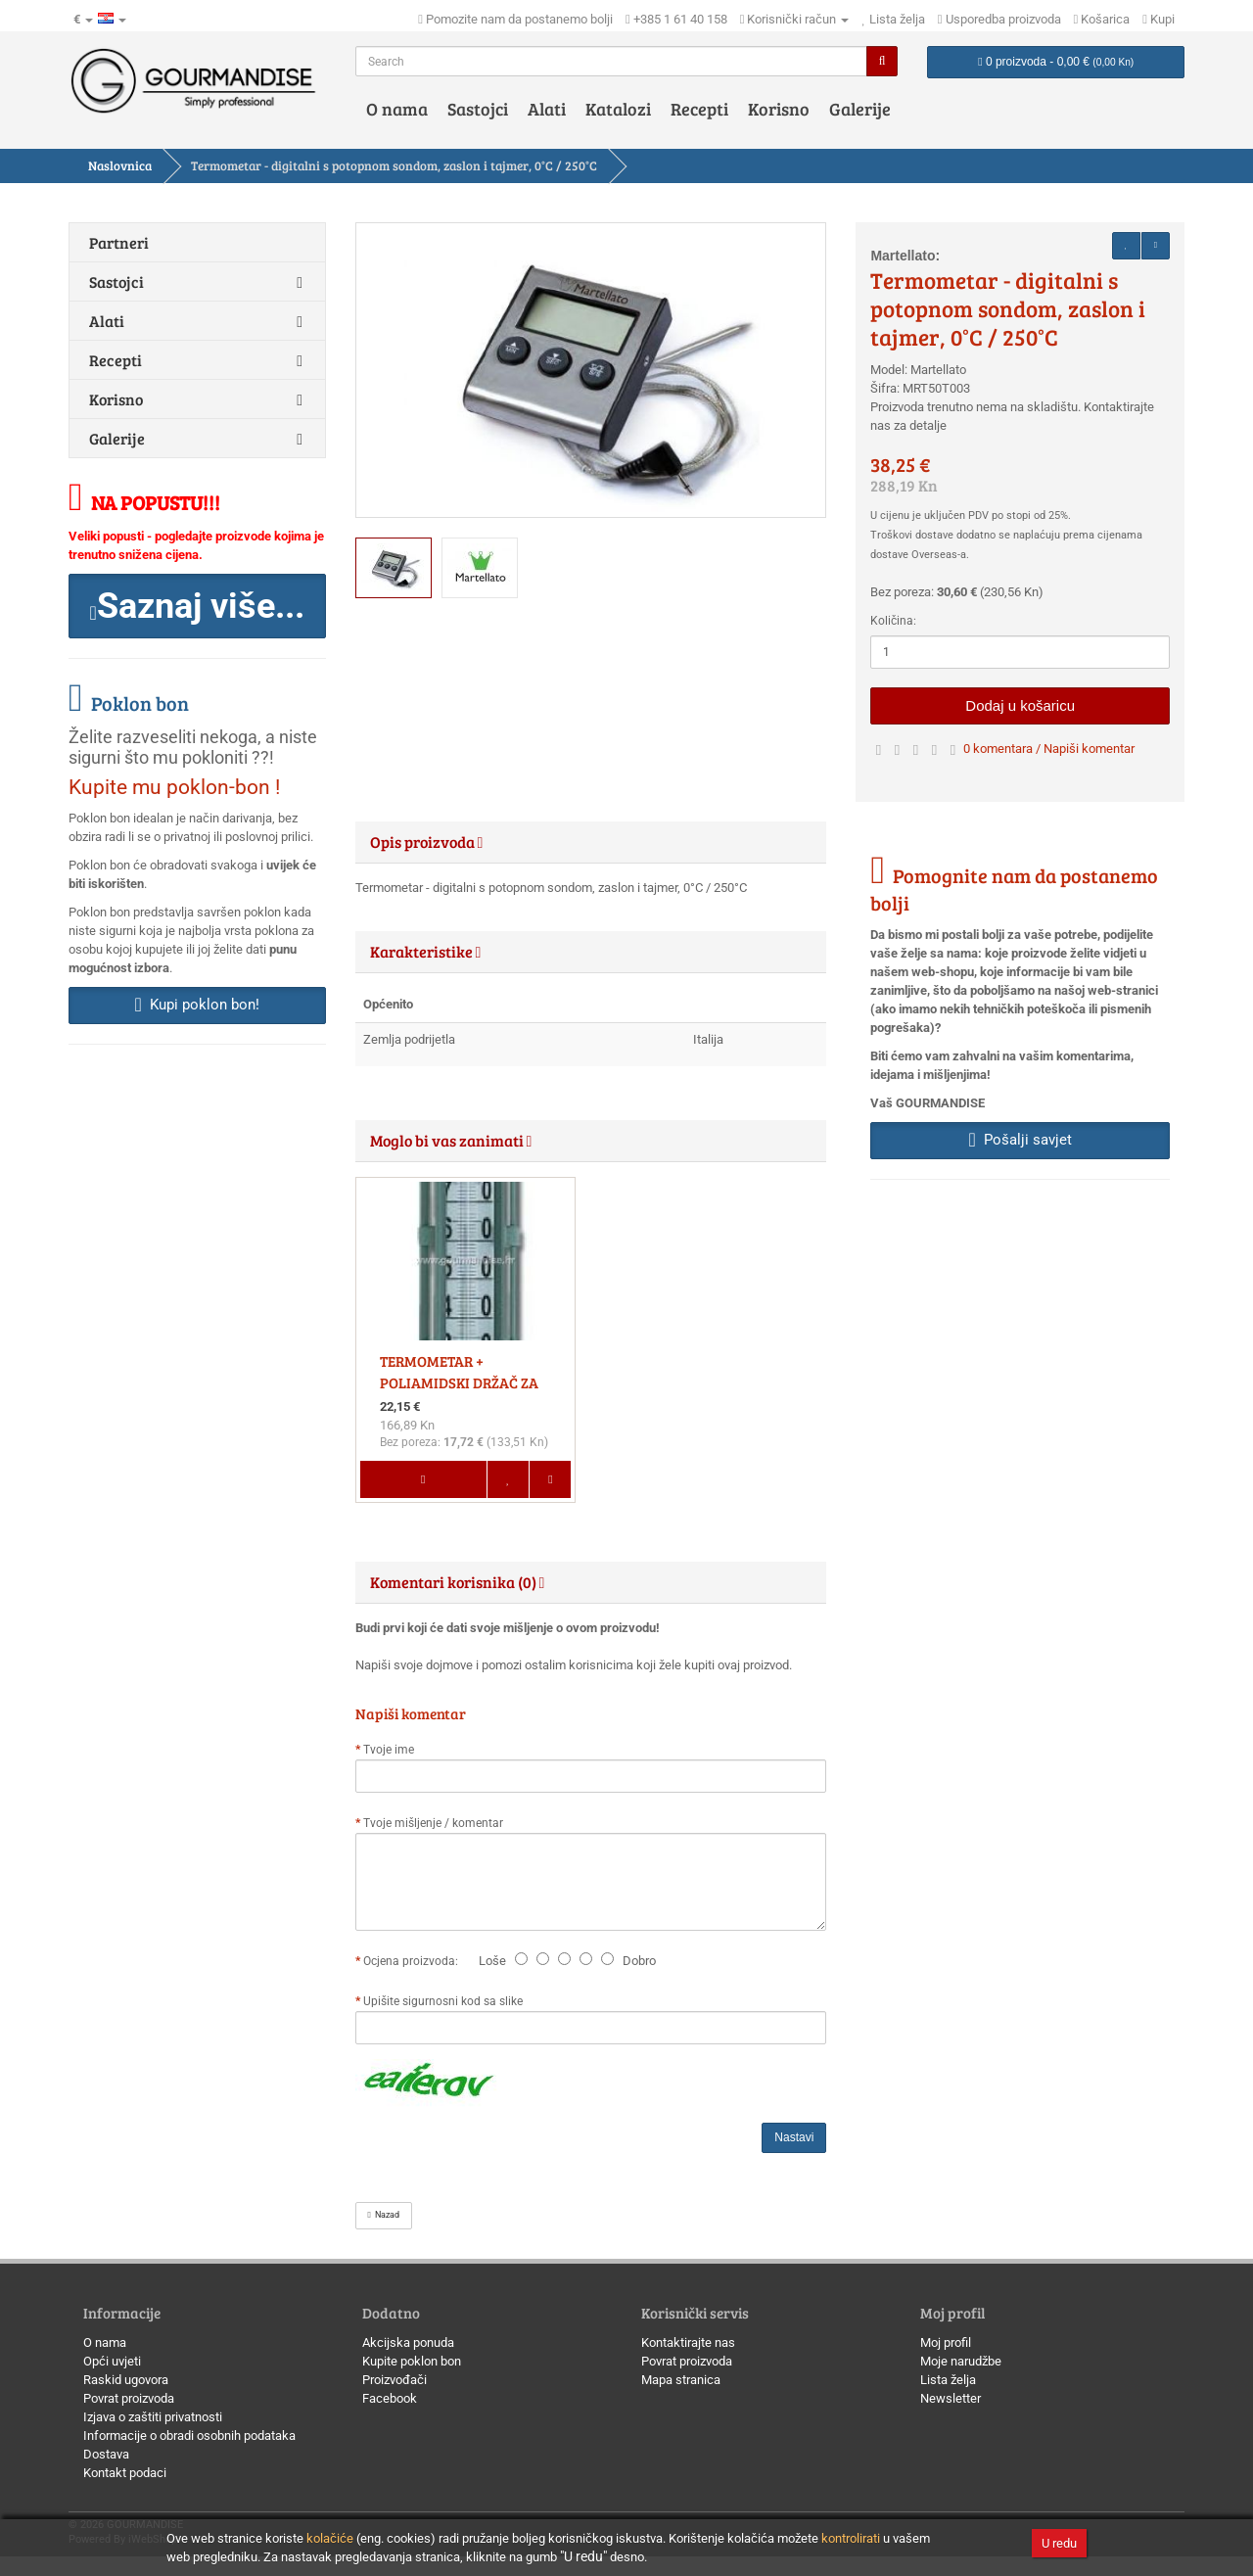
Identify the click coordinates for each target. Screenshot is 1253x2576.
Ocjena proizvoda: (413, 1961)
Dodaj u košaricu (1020, 705)
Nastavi (793, 2137)
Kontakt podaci (124, 2472)
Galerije (860, 108)
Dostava (106, 2454)
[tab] (591, 842)
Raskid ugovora (125, 2379)
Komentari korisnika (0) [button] (457, 1581)
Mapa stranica (680, 2379)
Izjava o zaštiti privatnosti (152, 2417)
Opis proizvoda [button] (427, 841)
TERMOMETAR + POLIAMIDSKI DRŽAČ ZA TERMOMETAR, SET (459, 1382)
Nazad (383, 2215)
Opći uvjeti (112, 2361)
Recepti (699, 108)
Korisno (779, 108)
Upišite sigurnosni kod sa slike (443, 2001)
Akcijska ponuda (408, 2342)
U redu (1059, 2543)
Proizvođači (394, 2379)
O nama (397, 108)
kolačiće (329, 2538)
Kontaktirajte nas (688, 2342)
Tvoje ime (388, 1749)
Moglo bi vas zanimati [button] (451, 1140)
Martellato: (905, 255)
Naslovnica (120, 165)
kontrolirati (850, 2538)
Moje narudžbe (960, 2361)
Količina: (893, 621)
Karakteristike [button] (426, 951)
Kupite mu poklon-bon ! (174, 787)
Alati (547, 108)
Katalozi (618, 108)
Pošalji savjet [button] (1020, 1139)
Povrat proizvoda (128, 2398)
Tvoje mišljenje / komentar (433, 1823)
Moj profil (945, 2342)
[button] (197, 606)
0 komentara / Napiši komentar (1049, 748)
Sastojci (477, 108)
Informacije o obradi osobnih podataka (189, 2435)
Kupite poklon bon (411, 2361)
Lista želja (948, 2379)
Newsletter (950, 2398)
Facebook (389, 2398)
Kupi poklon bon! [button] (197, 1004)
